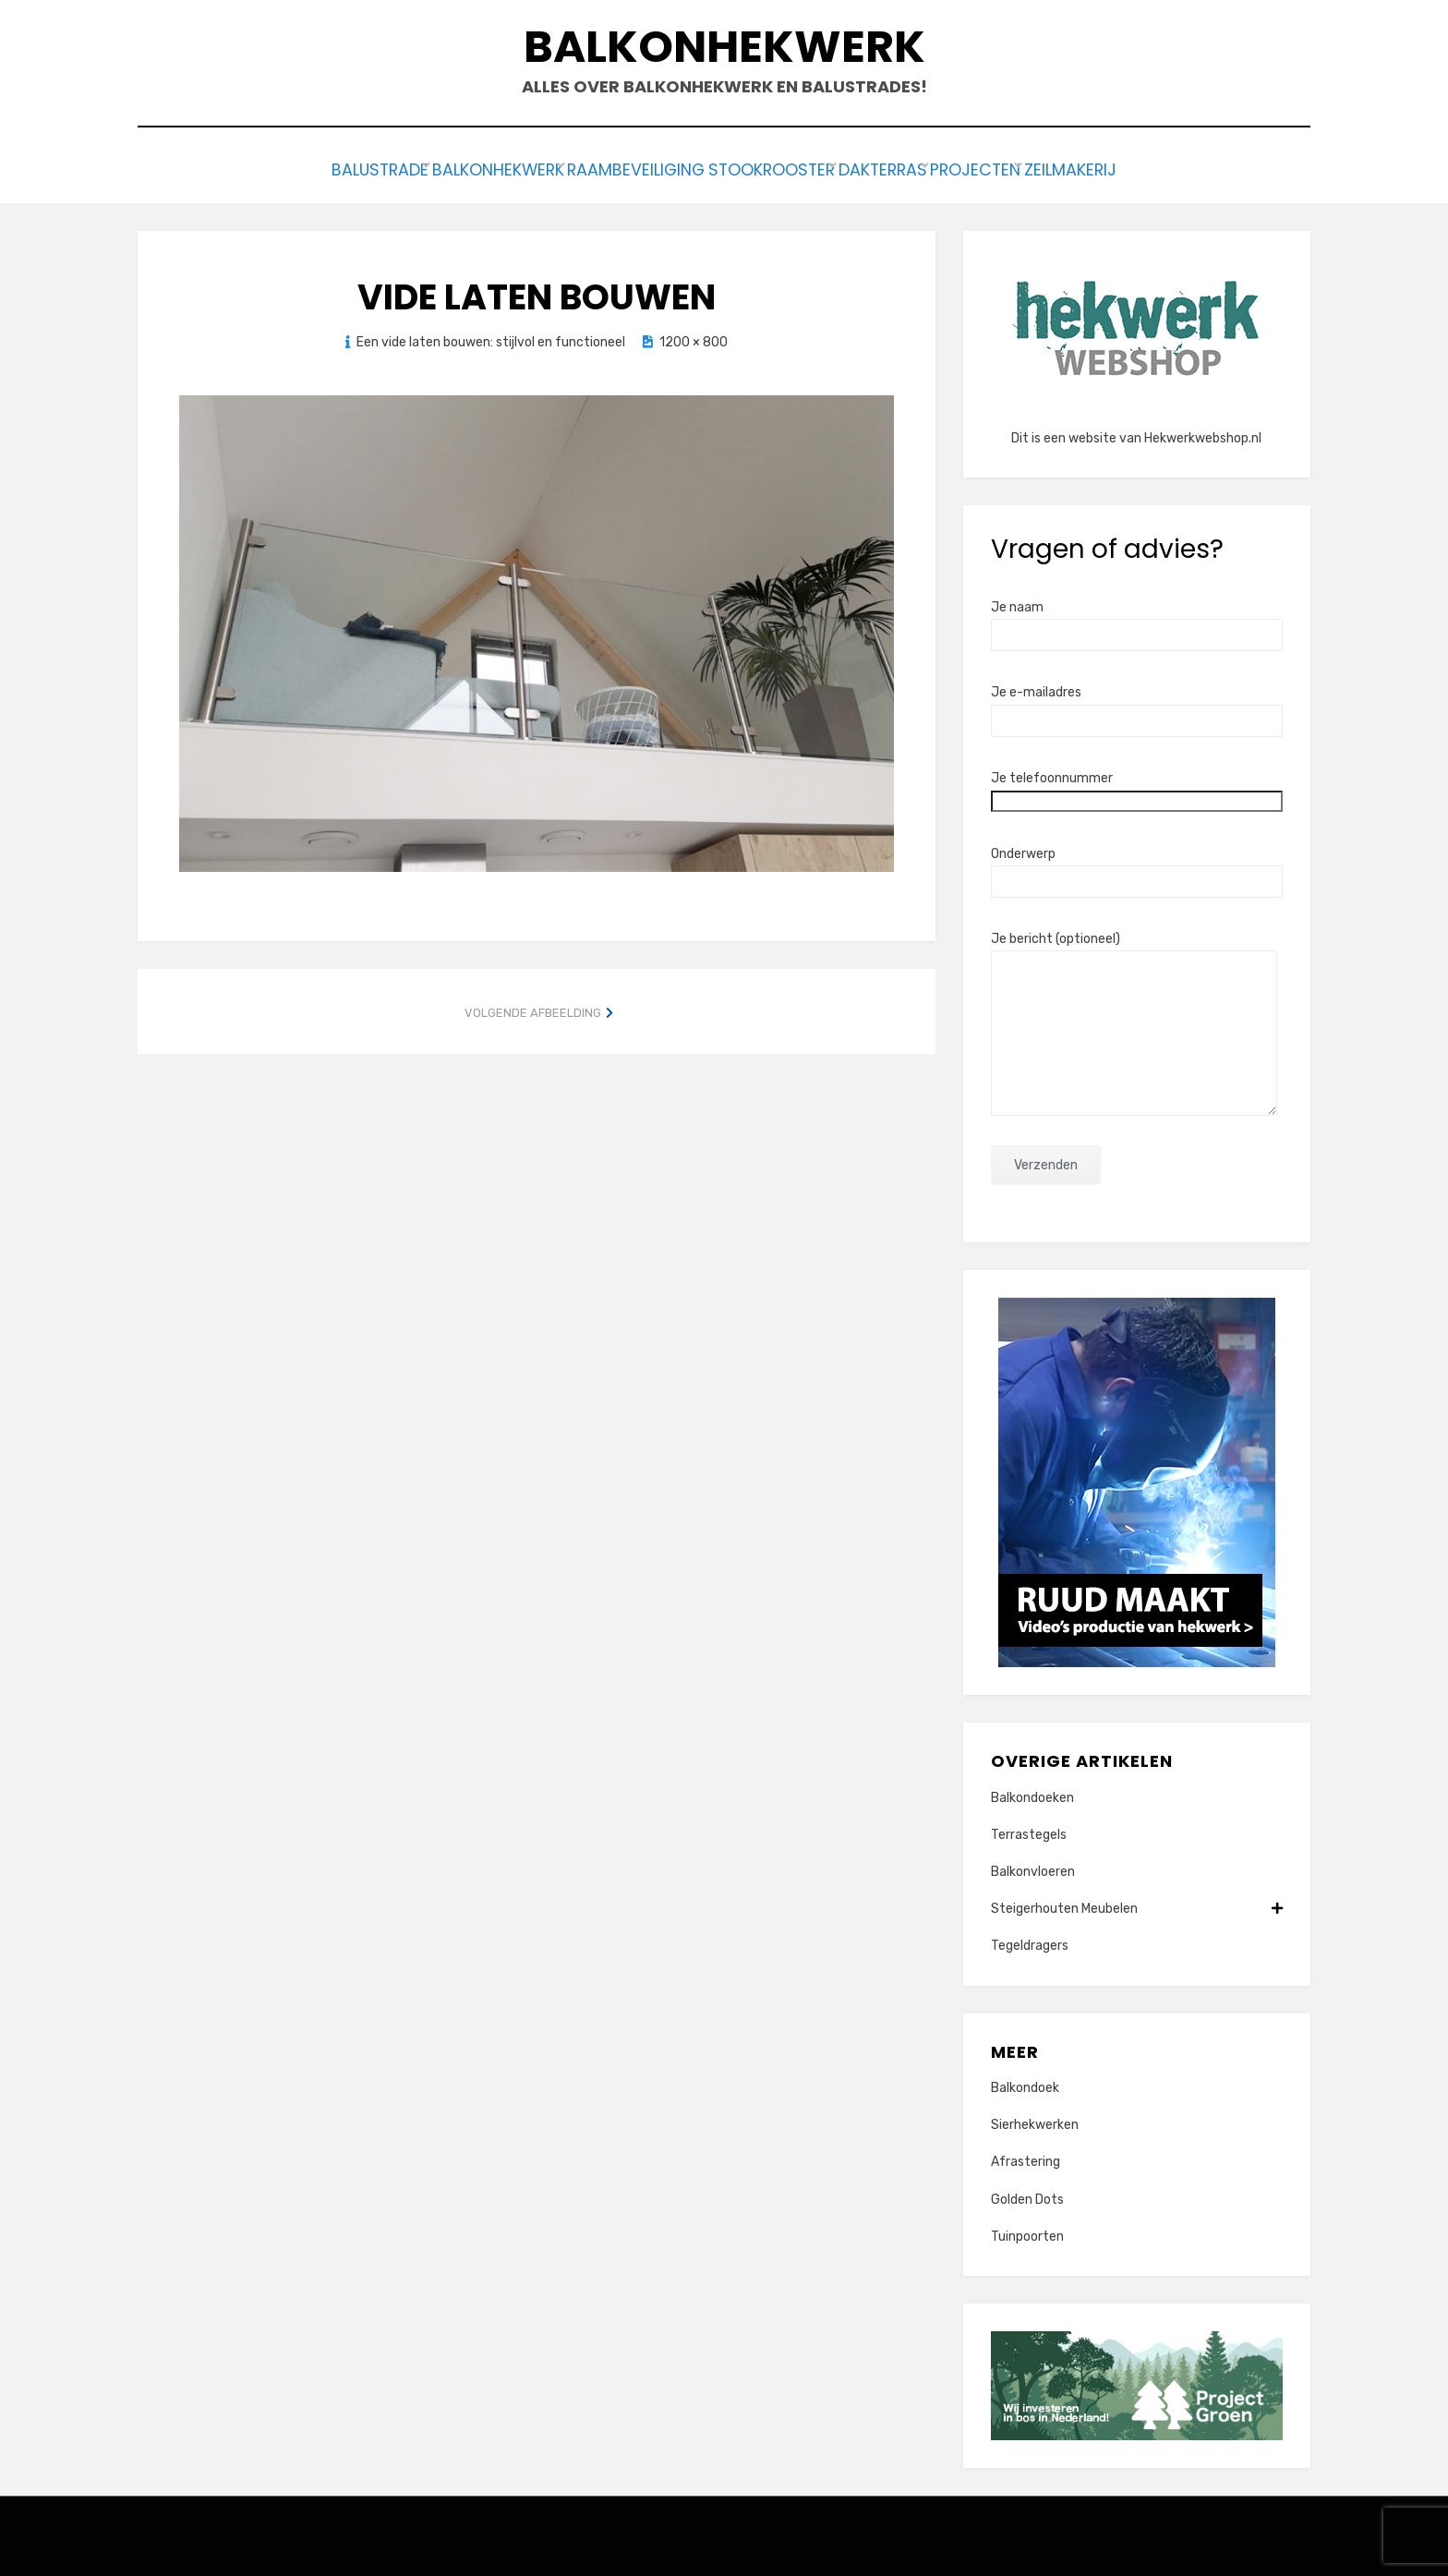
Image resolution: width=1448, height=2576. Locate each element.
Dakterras (904, 167)
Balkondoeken (1032, 1793)
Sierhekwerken (1035, 2120)
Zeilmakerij (1138, 167)
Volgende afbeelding (533, 1008)
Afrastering (1025, 2158)
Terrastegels (1029, 1830)
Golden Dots (1027, 2195)
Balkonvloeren (1033, 1867)
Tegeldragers (1029, 1942)
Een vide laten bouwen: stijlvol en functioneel (490, 337)
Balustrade (311, 167)
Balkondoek (1025, 2083)
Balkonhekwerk (724, 47)
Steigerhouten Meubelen (1137, 1904)
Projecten (1020, 167)
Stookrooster (771, 167)
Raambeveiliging (615, 167)
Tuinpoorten (1027, 2232)
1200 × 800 (693, 337)
